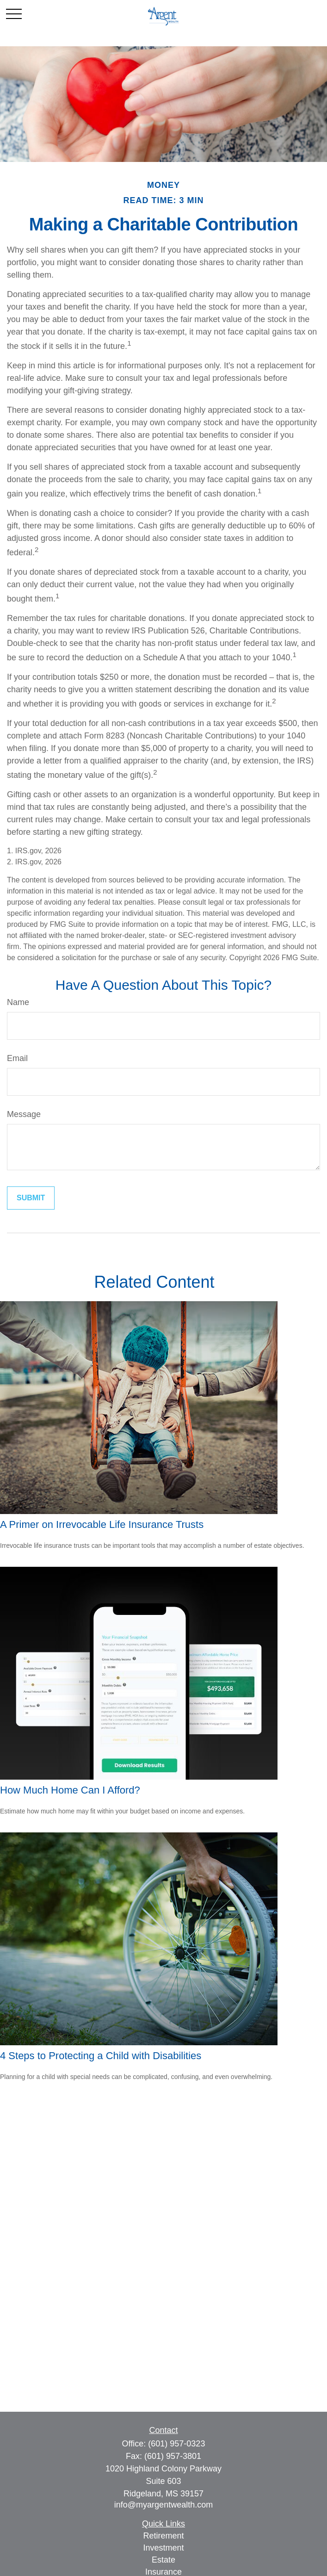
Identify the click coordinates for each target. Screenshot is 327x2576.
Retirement (163, 2535)
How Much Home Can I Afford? (70, 1790)
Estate (163, 2559)
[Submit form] (31, 1198)
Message (24, 1114)
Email (17, 1058)
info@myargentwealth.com (163, 2504)
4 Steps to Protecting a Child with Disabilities (100, 2055)
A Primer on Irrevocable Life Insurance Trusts (102, 1524)
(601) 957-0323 (176, 2443)
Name (18, 1002)
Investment (163, 2547)
